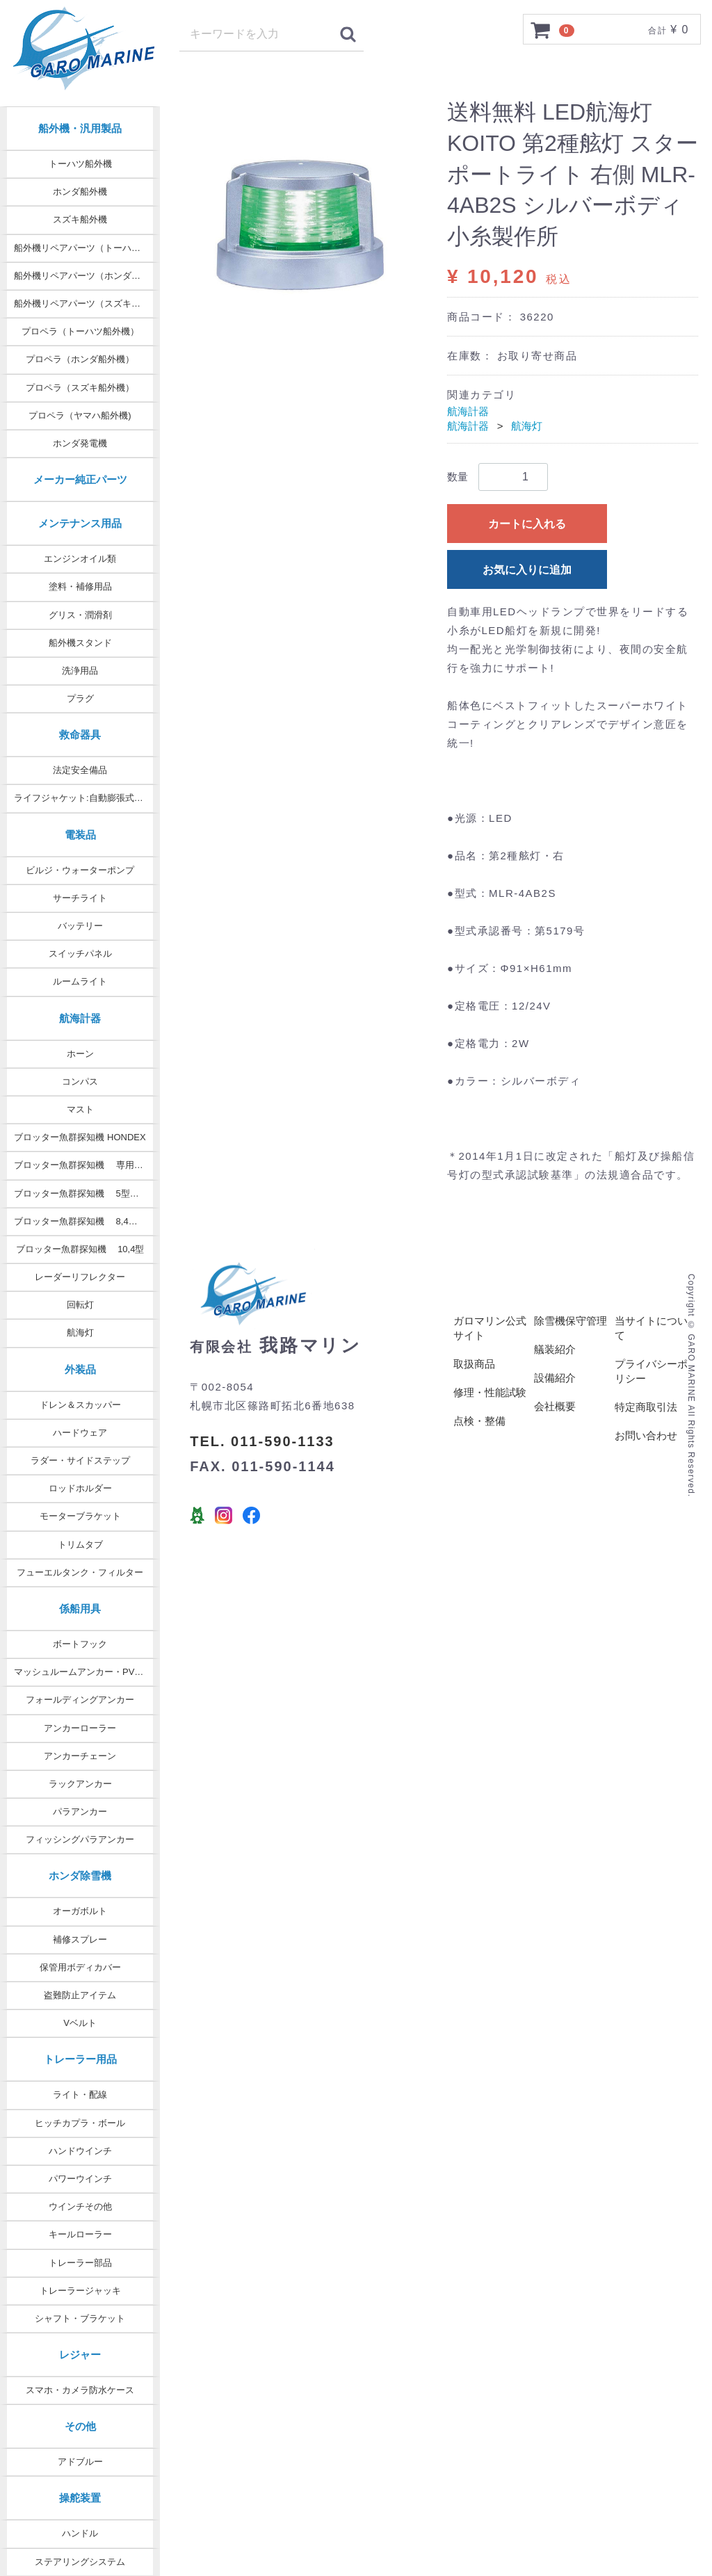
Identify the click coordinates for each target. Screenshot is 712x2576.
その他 (80, 2426)
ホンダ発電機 (80, 443)
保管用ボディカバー (80, 1967)
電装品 (80, 835)
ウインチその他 (80, 2206)
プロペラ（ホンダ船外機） (80, 359)
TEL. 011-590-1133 (262, 1441)
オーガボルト (80, 1911)
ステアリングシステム (80, 2562)
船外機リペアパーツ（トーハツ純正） (87, 248)
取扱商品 (474, 1364)
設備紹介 (555, 1378)
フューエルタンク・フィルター (80, 1572)
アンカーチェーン (80, 1756)
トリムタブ (80, 1544)
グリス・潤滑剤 (80, 615)
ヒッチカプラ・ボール (80, 2123)
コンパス (80, 1081)
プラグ (80, 698)
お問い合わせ (646, 1436)
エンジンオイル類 (80, 558)
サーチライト (80, 898)
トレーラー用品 (80, 2059)
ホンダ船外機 (80, 191)
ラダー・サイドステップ (80, 1460)
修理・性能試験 (489, 1393)
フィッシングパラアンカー (80, 1839)
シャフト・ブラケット (80, 2318)
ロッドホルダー (80, 1488)
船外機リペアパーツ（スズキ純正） (86, 303)
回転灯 (80, 1304)
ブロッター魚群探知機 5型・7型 (83, 1193)
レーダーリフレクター (80, 1277)
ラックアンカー (80, 1784)
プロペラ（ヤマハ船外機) (80, 415)
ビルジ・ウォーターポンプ (80, 870)
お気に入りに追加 (527, 570)
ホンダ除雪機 (80, 1875)
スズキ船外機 (80, 219)
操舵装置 (80, 2498)
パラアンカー (80, 1811)
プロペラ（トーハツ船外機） (80, 331)
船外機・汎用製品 (80, 128)
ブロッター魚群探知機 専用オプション (87, 1165)
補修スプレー (80, 1939)
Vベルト (80, 2023)
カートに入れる (527, 524)
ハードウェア (80, 1432)
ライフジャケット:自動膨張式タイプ (87, 798)
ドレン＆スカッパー (80, 1405)
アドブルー (80, 2461)
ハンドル (80, 2533)
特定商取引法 (646, 1407)
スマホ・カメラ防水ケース (80, 2390)
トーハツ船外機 (80, 164)
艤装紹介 (555, 1350)
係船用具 (80, 1608)
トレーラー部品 (80, 2263)
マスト (80, 1109)
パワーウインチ (80, 2178)
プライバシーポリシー (651, 1372)
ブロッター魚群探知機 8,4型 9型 (84, 1221)
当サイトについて (651, 1328)
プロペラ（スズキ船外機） (80, 387)
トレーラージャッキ (80, 2290)
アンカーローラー (80, 1728)
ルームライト (80, 981)
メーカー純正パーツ (80, 479)
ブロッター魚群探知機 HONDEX (79, 1137)
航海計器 (80, 1018)
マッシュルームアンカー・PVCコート (87, 1672)
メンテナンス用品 (80, 523)
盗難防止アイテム (80, 1995)
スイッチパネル (80, 953)
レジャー (80, 2354)
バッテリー (80, 926)
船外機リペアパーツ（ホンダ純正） (86, 275)
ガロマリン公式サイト (489, 1328)
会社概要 (555, 1407)
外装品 (80, 1369)
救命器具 (80, 734)
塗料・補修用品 (80, 586)
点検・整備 (479, 1421)
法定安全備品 (80, 770)
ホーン (80, 1053)
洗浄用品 (80, 670)
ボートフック (80, 1644)
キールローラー (80, 2234)
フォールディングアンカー (80, 1699)
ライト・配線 (80, 2094)
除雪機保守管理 (570, 1321)
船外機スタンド (80, 643)
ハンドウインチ (80, 2151)
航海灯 (80, 1332)
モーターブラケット (80, 1516)
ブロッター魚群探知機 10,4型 (80, 1249)
